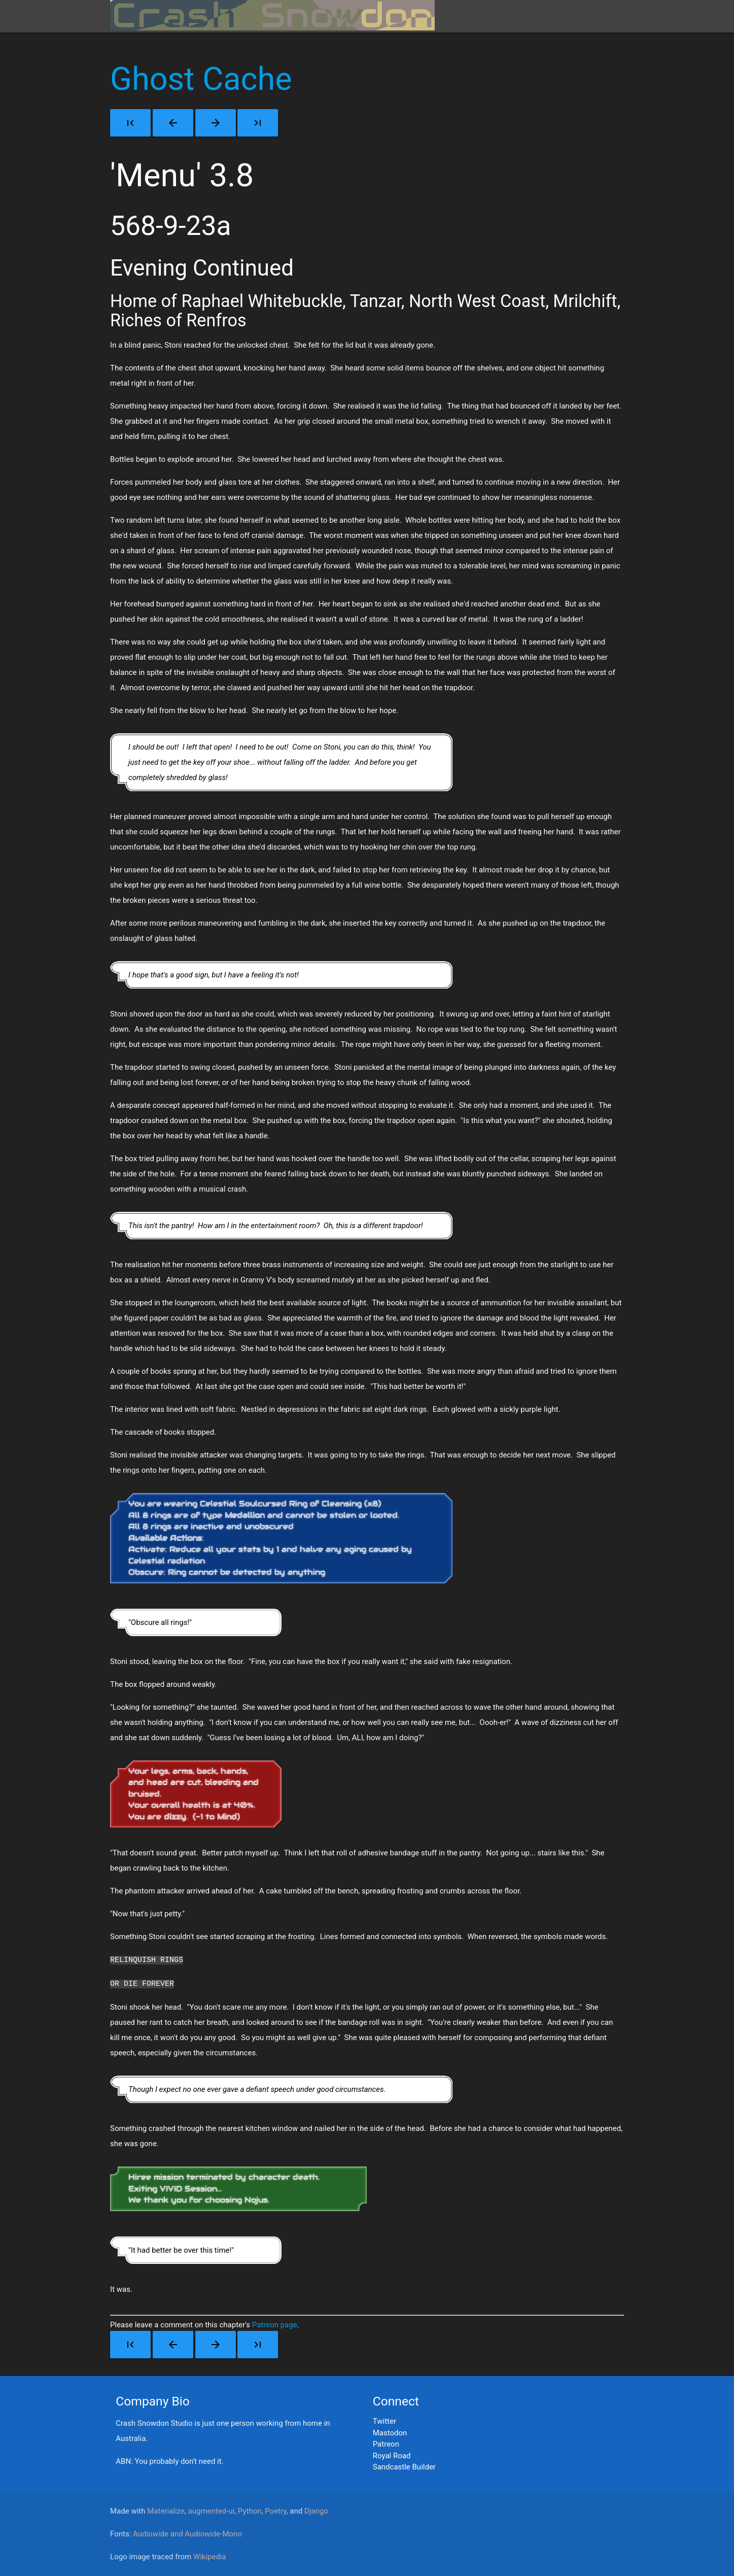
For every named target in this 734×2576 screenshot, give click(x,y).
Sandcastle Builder (404, 2465)
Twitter (384, 2420)
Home (606, 16)
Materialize (166, 2510)
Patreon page (274, 2323)
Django (316, 2510)
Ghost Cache (201, 78)
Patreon (386, 2443)
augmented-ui (211, 2510)
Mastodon (390, 2431)
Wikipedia (209, 2555)
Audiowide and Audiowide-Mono (187, 2532)
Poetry (275, 2510)
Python (250, 2510)
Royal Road (392, 2454)
